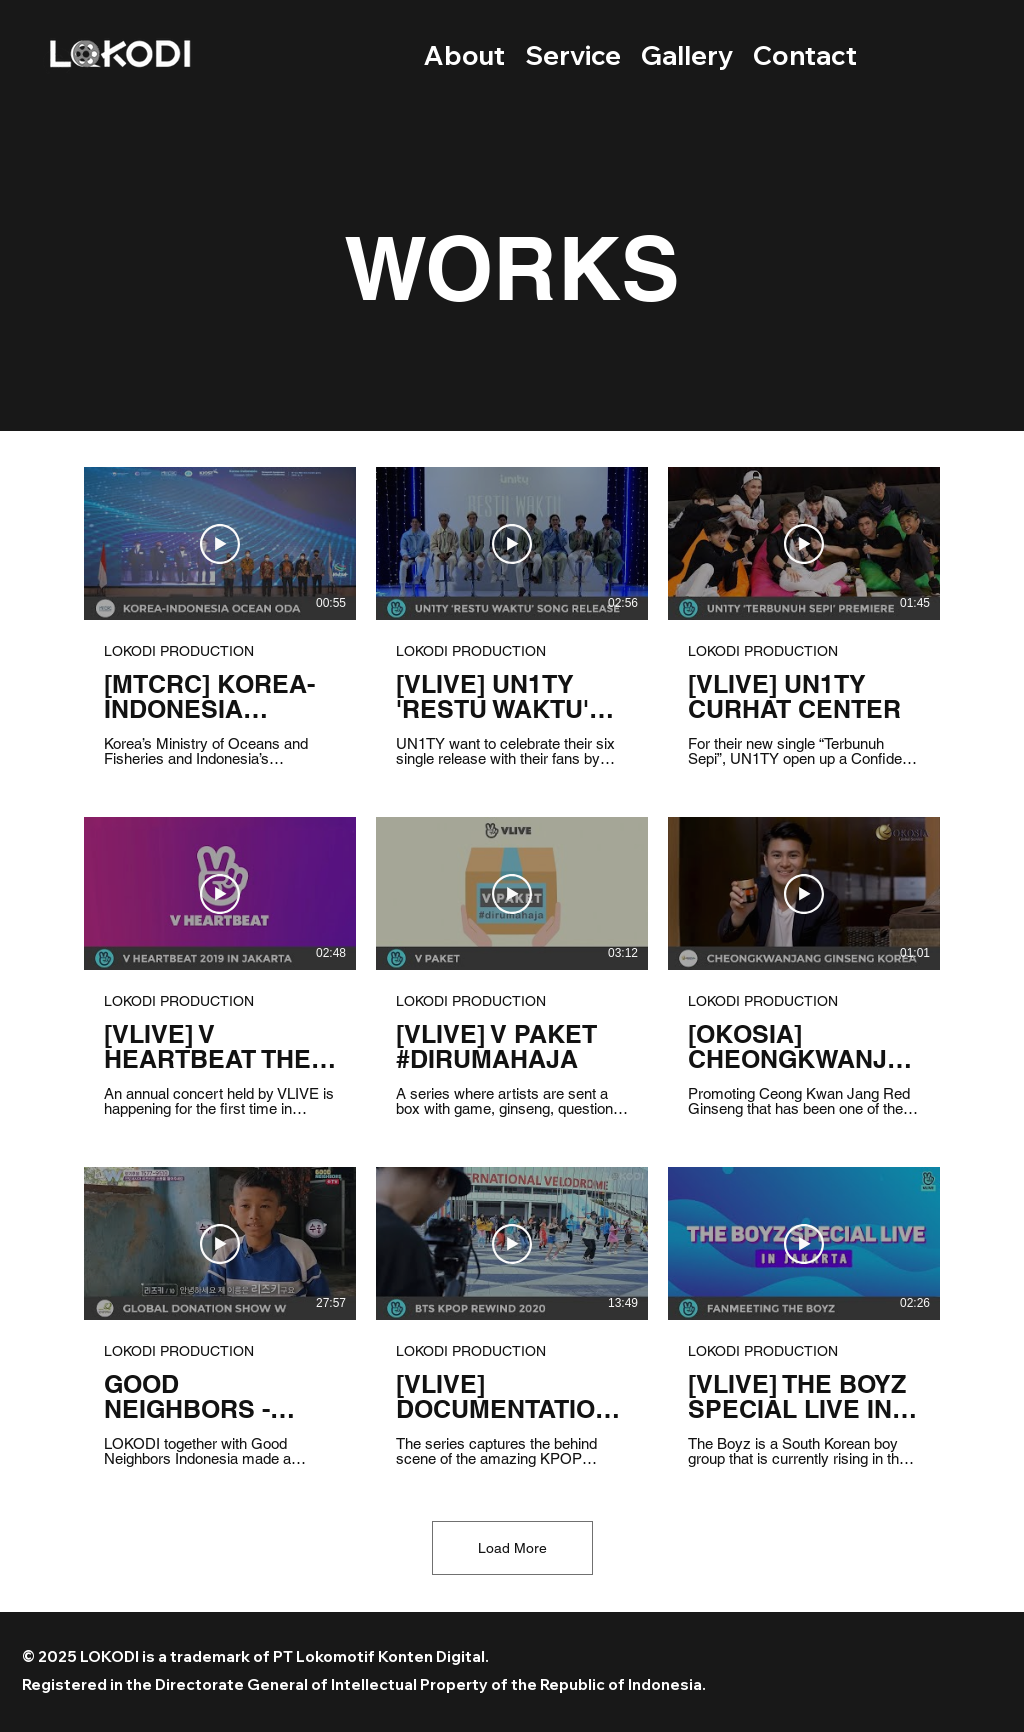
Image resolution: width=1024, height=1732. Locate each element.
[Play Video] (220, 544)
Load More (512, 1548)
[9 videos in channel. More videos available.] (512, 967)
